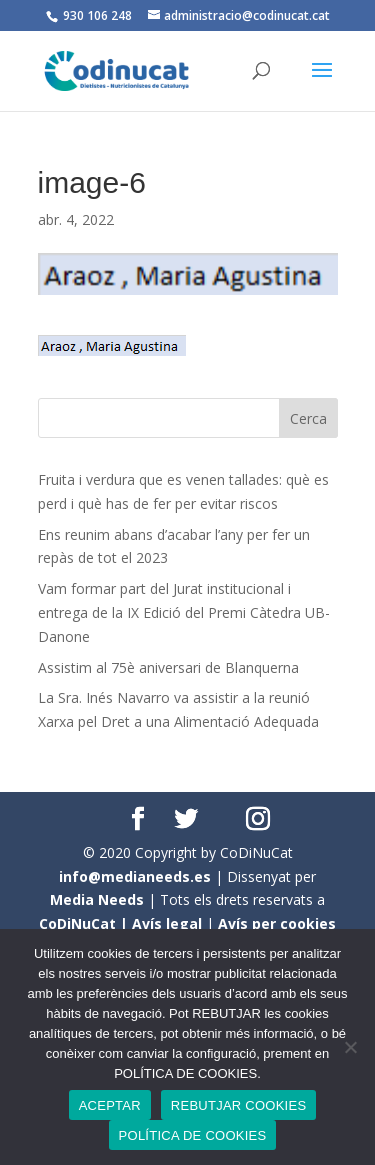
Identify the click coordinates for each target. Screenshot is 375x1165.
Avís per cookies (277, 923)
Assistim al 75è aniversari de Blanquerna (168, 667)
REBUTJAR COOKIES (238, 1105)
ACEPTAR (110, 1105)
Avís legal (167, 923)
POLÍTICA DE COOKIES (193, 1135)
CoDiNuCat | (85, 923)
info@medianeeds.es (135, 876)
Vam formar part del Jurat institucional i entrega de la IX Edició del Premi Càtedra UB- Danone (184, 612)
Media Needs (97, 899)
